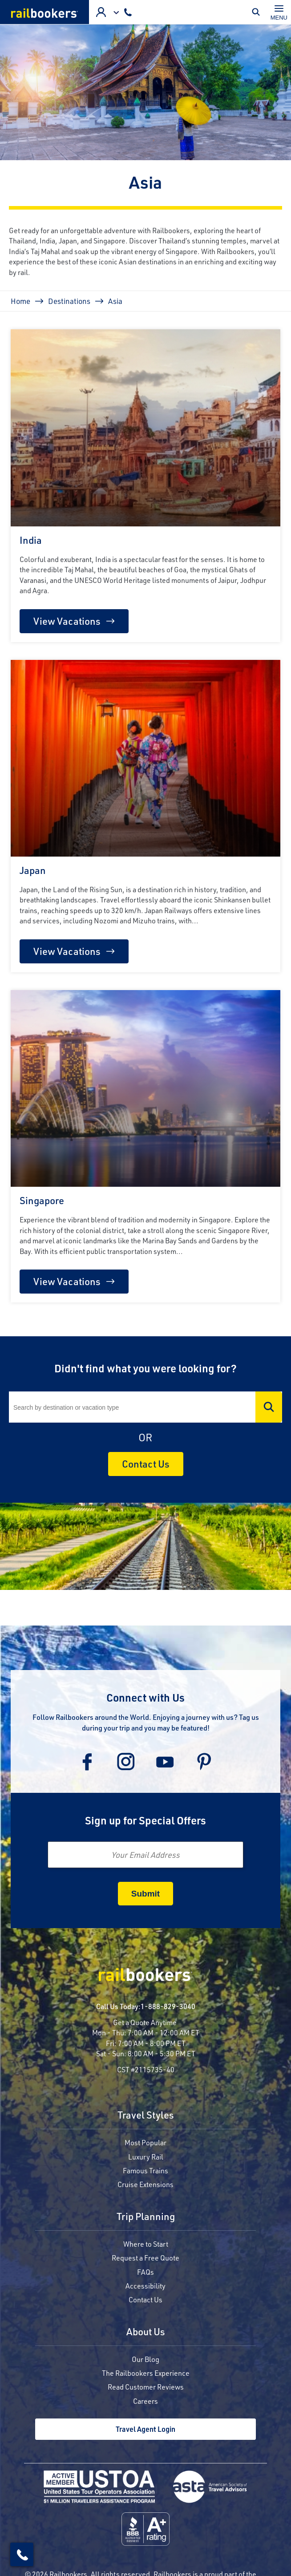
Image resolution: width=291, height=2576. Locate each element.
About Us (145, 2332)
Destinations (69, 301)
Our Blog (145, 2359)
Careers (145, 2401)
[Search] (145, 1407)
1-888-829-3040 (168, 2006)
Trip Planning (146, 2217)
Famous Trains (145, 2170)
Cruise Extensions (145, 2184)
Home (20, 301)
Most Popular (145, 2142)
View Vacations (67, 621)
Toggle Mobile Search (258, 12)
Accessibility (145, 2285)
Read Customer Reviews (146, 2386)
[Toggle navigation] (279, 12)
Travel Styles (145, 2115)
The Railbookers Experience (146, 2373)
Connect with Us (145, 1697)
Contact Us (146, 1463)
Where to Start (145, 2243)
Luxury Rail (145, 2156)
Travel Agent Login (145, 2429)
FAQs (145, 2272)
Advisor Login (101, 12)
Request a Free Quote (145, 2257)
